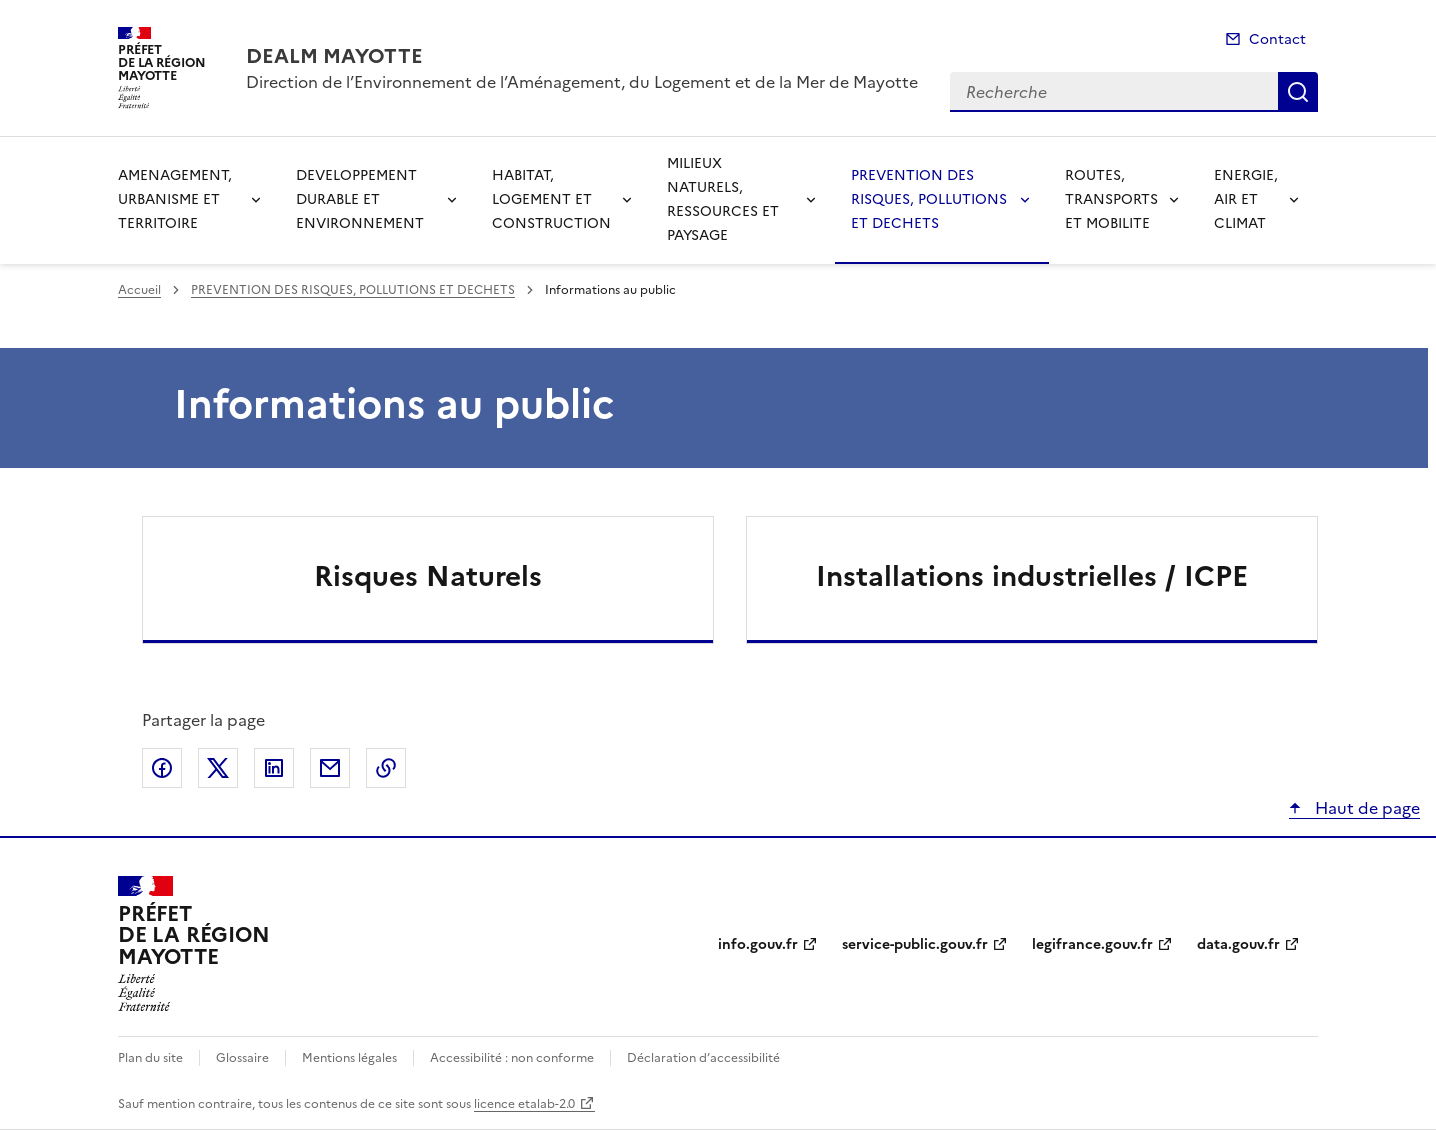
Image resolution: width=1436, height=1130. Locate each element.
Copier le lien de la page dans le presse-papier (386, 768)
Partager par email (330, 768)
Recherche (1298, 92)
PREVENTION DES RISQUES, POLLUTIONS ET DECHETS (929, 199)
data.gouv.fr (1238, 944)
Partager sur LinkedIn (274, 768)
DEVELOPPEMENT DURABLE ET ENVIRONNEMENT (360, 199)
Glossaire (242, 1058)
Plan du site (150, 1058)
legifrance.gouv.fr (1092, 944)
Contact (1277, 39)
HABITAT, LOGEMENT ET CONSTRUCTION (551, 199)
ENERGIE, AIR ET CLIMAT (1246, 199)
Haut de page (1365, 808)
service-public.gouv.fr (915, 944)
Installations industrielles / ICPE (1032, 576)
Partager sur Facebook (162, 768)
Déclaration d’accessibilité (703, 1058)
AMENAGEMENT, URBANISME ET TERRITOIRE (175, 199)
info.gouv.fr (758, 944)
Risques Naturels (428, 576)
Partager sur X (218, 768)
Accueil (139, 290)
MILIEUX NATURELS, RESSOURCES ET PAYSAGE (723, 199)
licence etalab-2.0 (524, 1104)
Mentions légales (349, 1058)
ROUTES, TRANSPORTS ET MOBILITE (1111, 199)
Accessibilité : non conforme (512, 1058)
